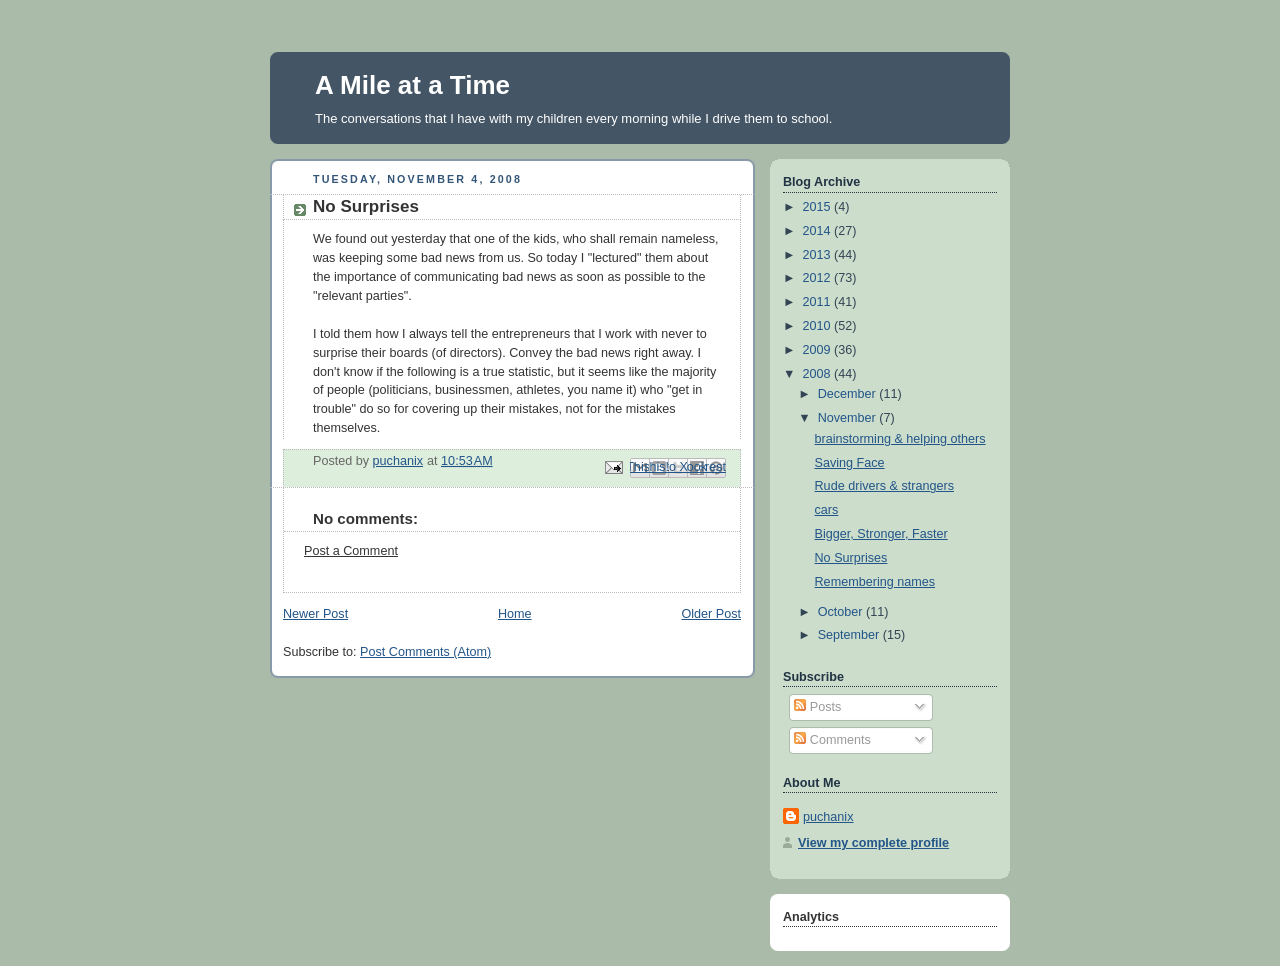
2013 (819, 255)
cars (827, 510)
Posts (817, 707)
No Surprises (851, 558)
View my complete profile (873, 843)
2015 (819, 207)
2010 (819, 326)
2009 (819, 350)
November (849, 418)
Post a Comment (351, 551)
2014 (819, 231)
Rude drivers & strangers (884, 486)
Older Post (711, 614)
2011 (819, 302)
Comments (832, 740)
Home (515, 614)
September (850, 635)
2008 (819, 374)
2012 (819, 278)
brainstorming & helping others (900, 439)
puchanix (828, 817)
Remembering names (875, 582)
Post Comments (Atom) (425, 652)
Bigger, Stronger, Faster (881, 534)
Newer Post (315, 614)
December (849, 394)
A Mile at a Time (412, 85)
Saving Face (850, 463)
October (842, 612)
